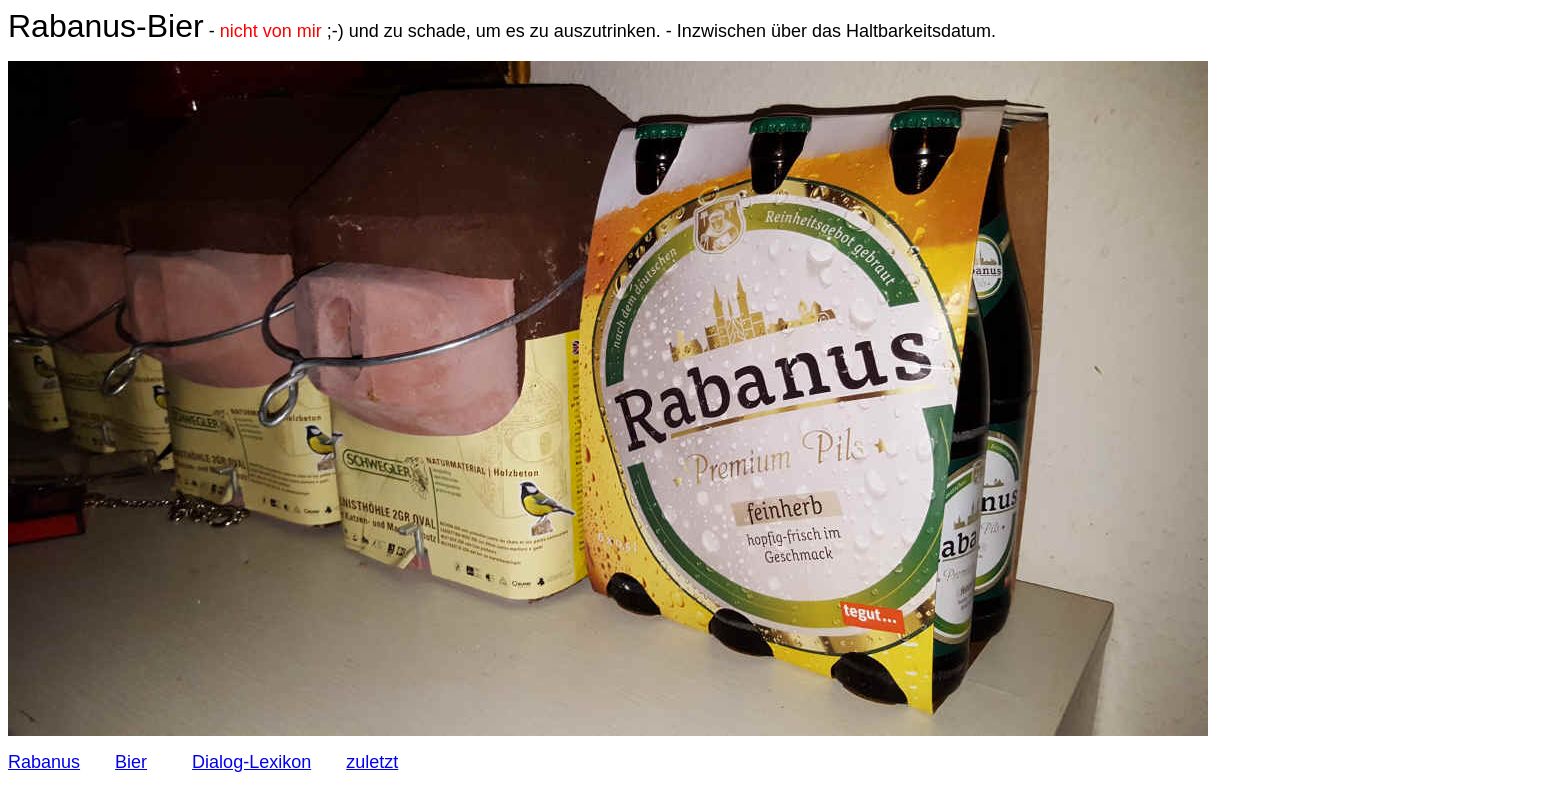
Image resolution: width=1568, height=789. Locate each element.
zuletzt (372, 762)
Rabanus (44, 762)
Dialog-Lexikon (251, 762)
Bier (131, 762)
